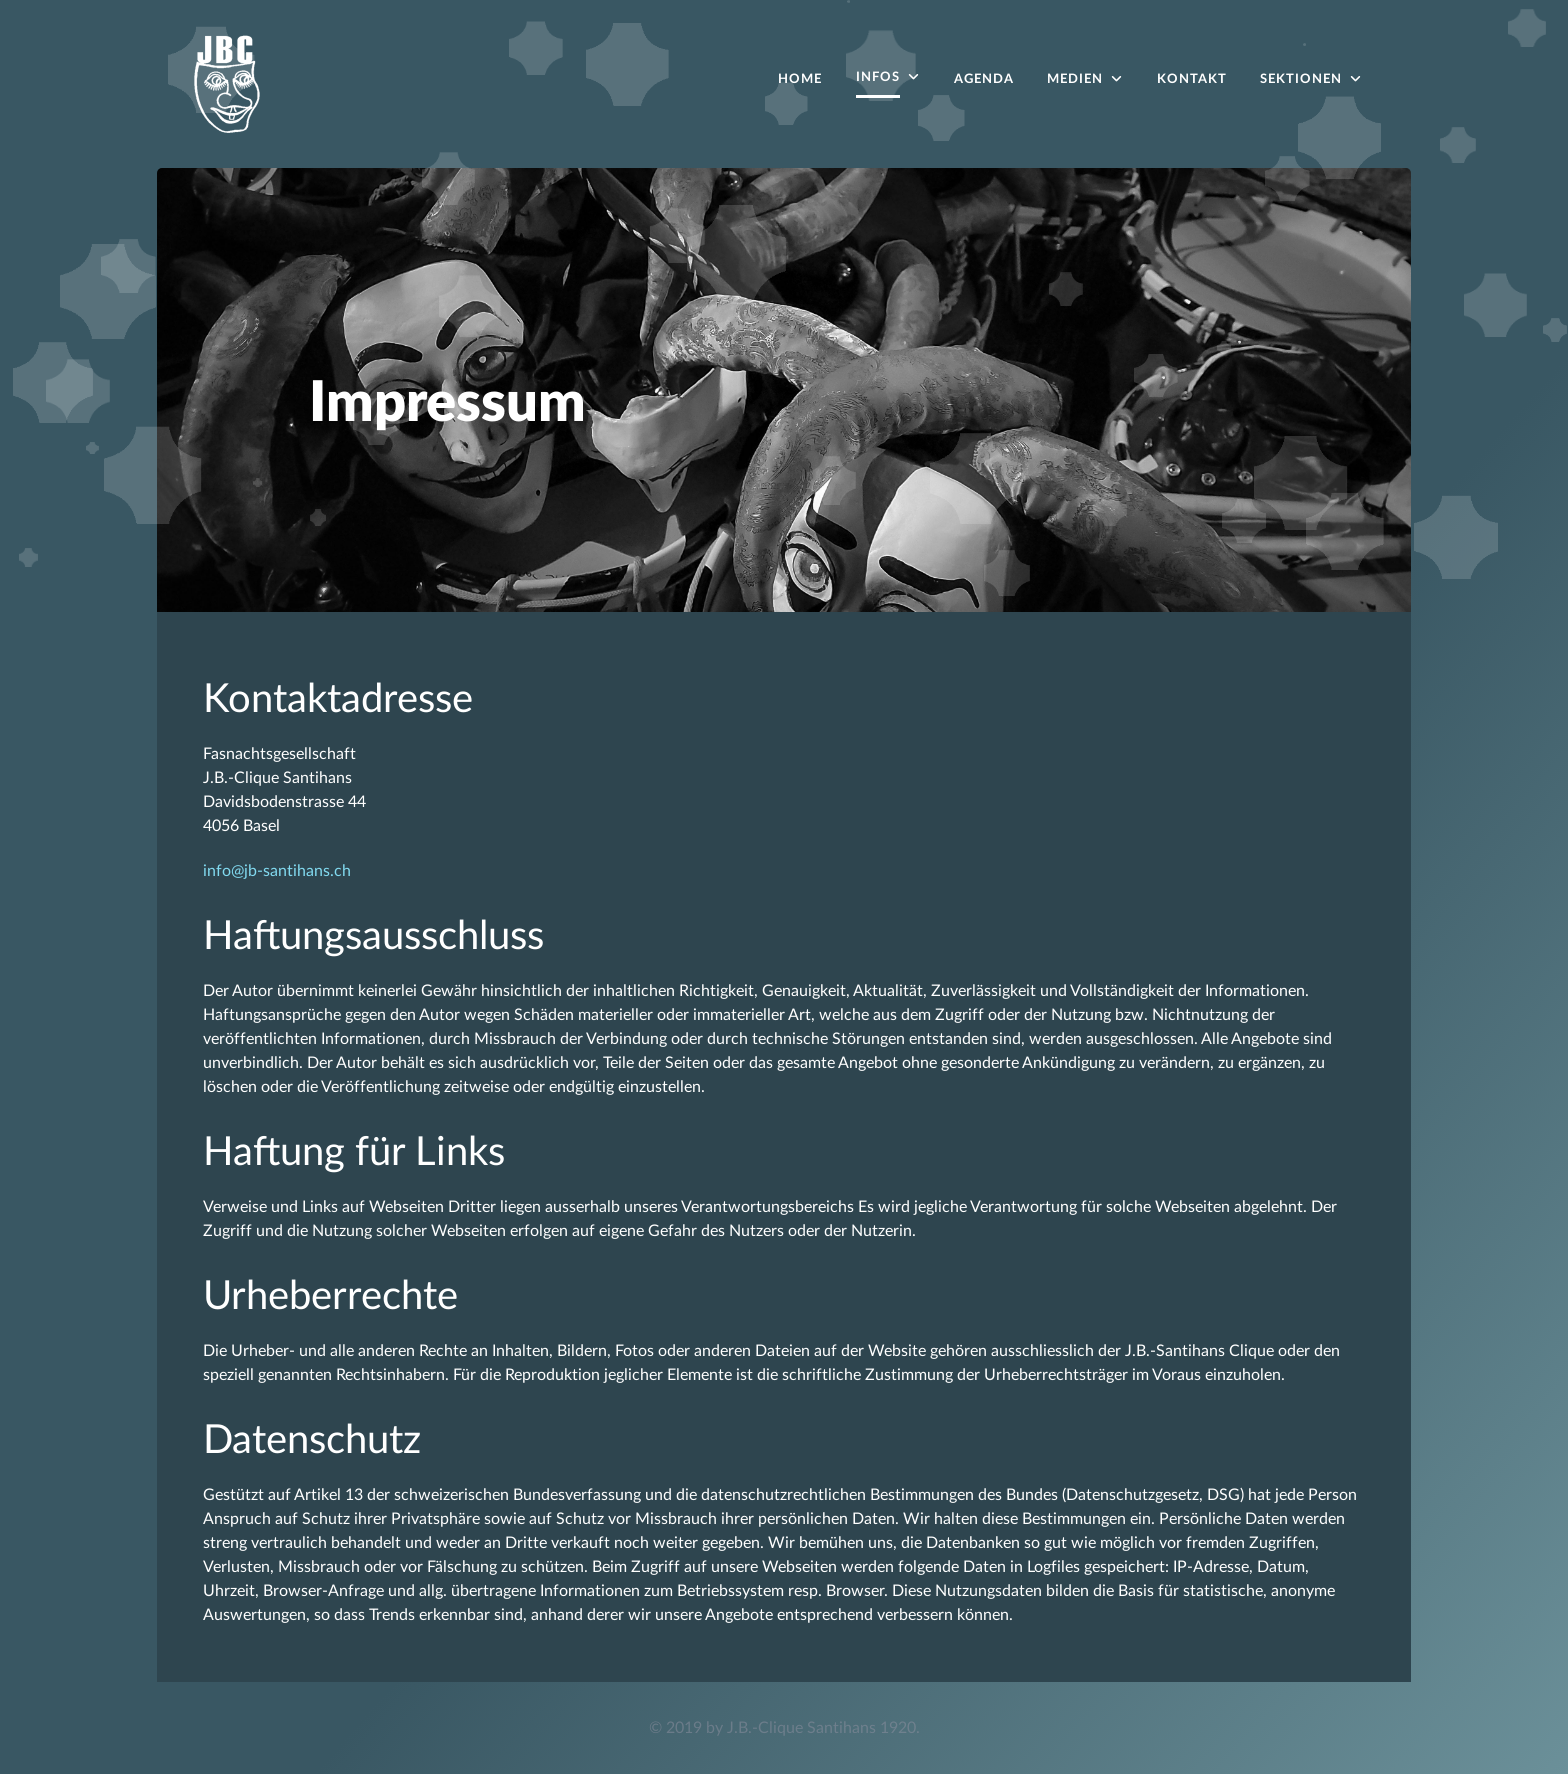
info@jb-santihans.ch (277, 871)
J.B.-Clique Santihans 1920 (821, 1728)
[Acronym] (227, 82)
